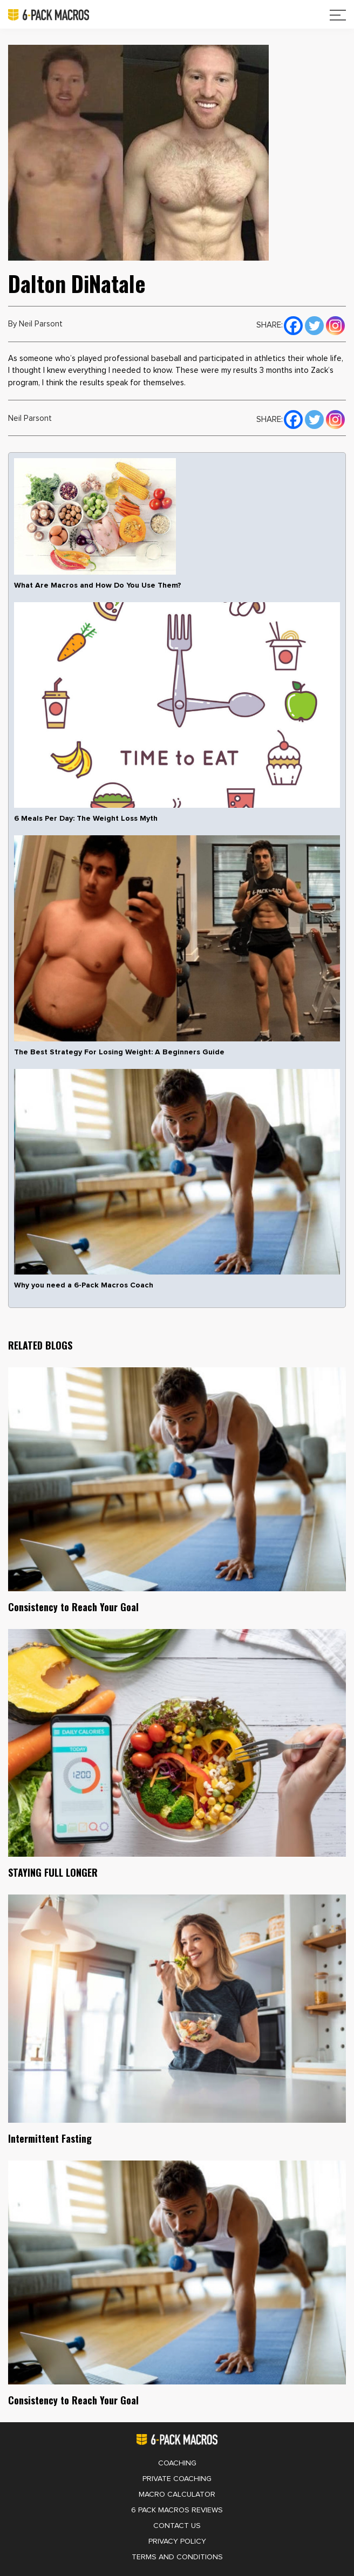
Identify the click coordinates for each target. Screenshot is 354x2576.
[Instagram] (335, 324)
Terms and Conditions (177, 2557)
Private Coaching (177, 2479)
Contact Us (177, 2526)
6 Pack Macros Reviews (177, 2510)
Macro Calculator (177, 2494)
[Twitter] (314, 324)
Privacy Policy (177, 2541)
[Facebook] (293, 324)
